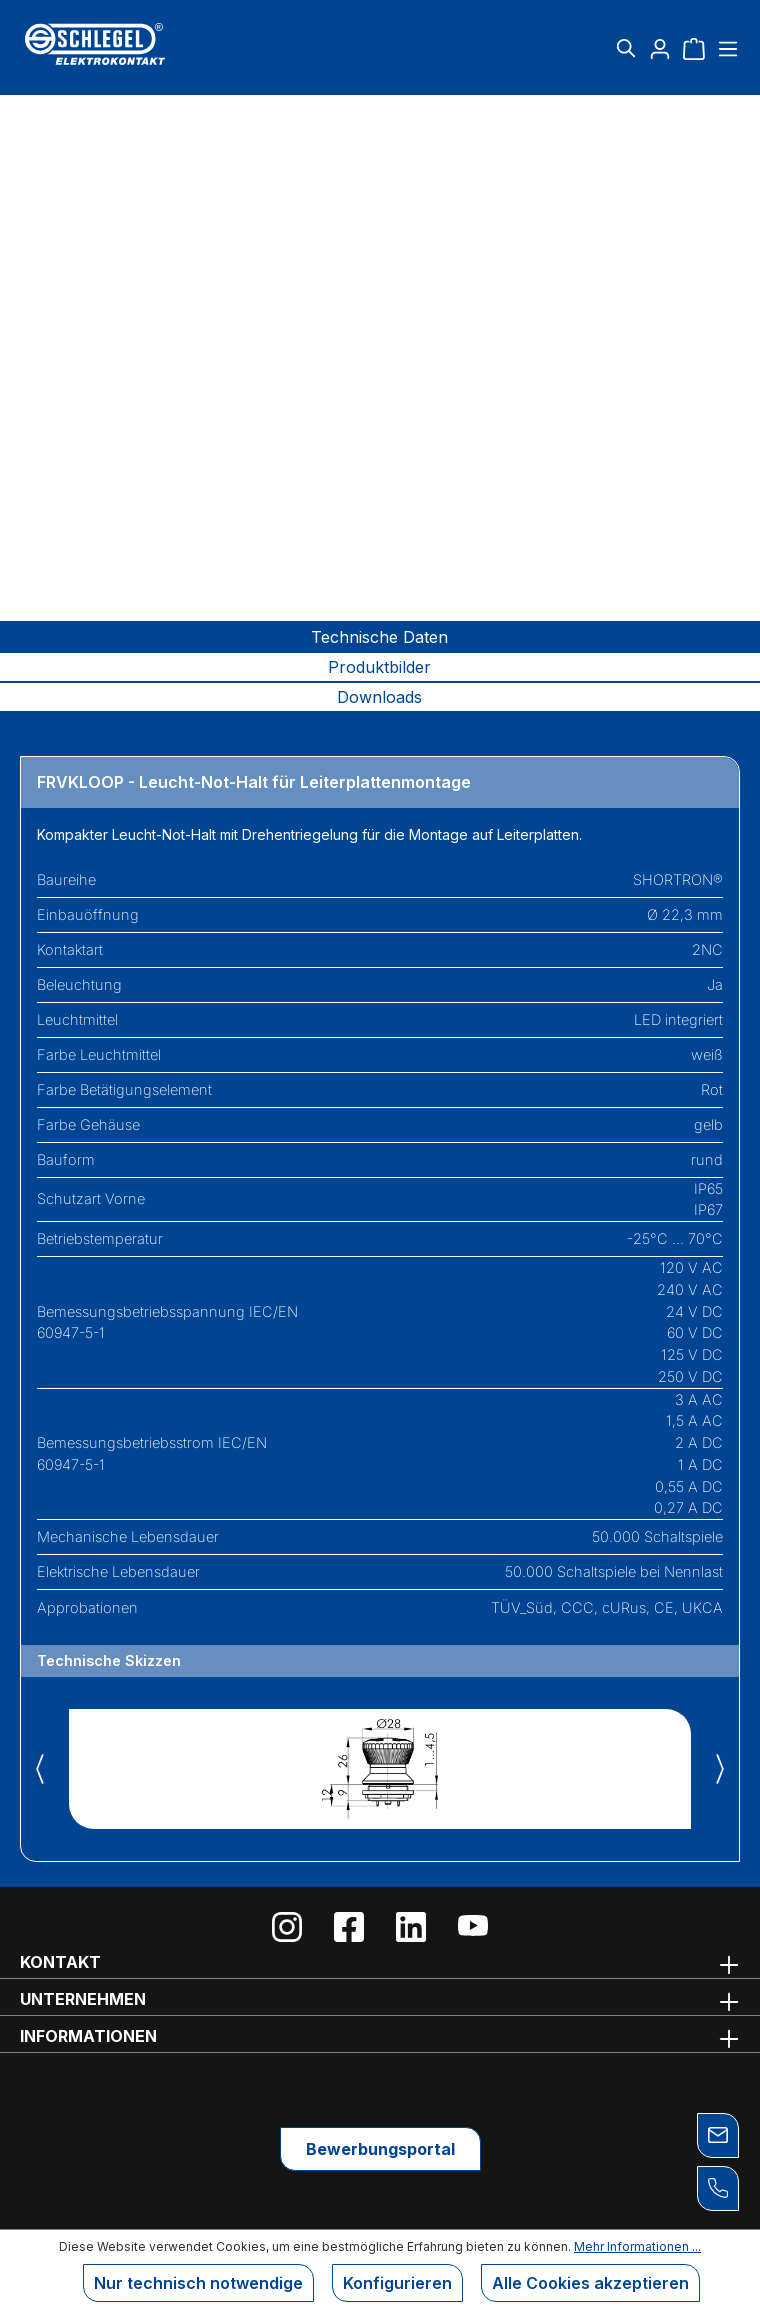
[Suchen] (626, 48)
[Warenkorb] (694, 48)
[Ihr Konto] (660, 48)
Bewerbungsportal (380, 2149)
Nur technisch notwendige (198, 2283)
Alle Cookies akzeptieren (590, 2283)
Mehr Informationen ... (637, 2246)
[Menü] (725, 48)
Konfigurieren (397, 2283)
